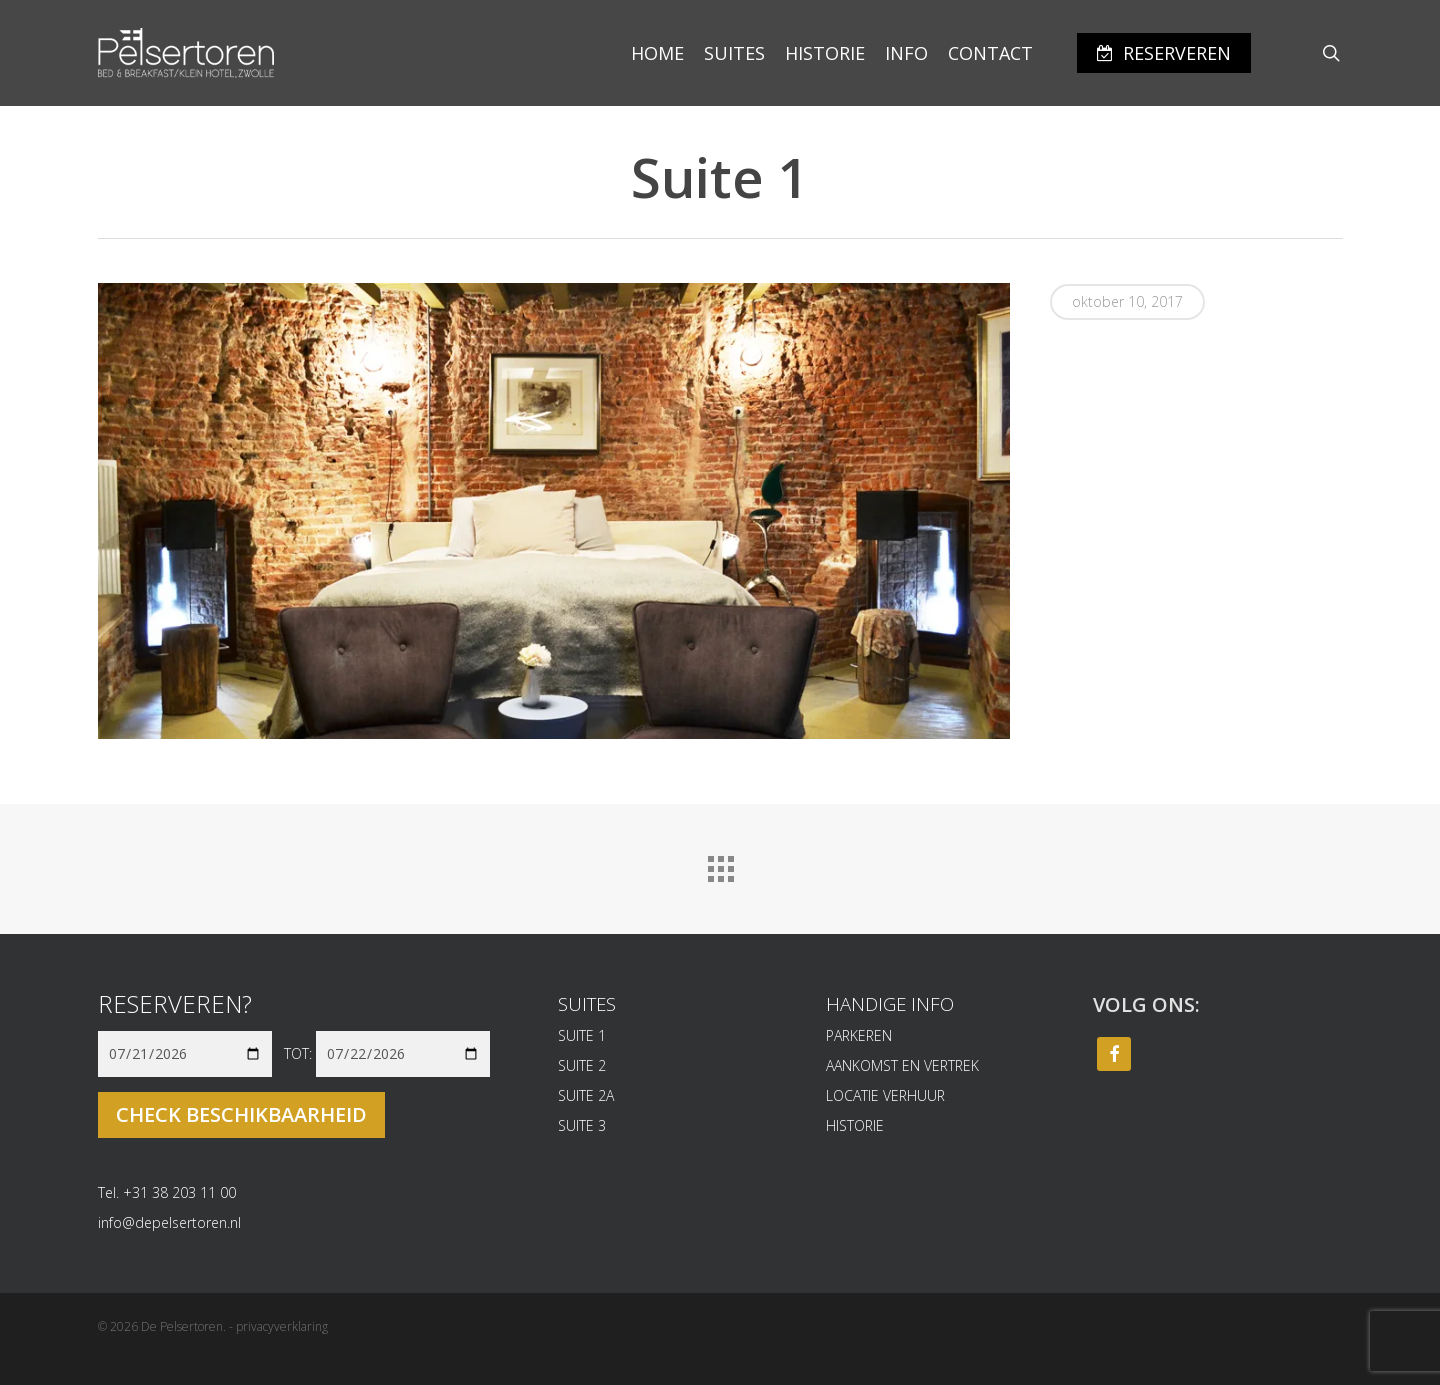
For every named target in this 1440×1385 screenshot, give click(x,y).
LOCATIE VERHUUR (885, 1095)
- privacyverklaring (278, 1326)
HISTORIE (855, 1125)
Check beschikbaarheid (241, 1114)
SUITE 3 (582, 1125)
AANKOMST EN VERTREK (902, 1065)
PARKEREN (859, 1035)
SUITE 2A (586, 1095)
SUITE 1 (582, 1035)
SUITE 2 (582, 1065)
